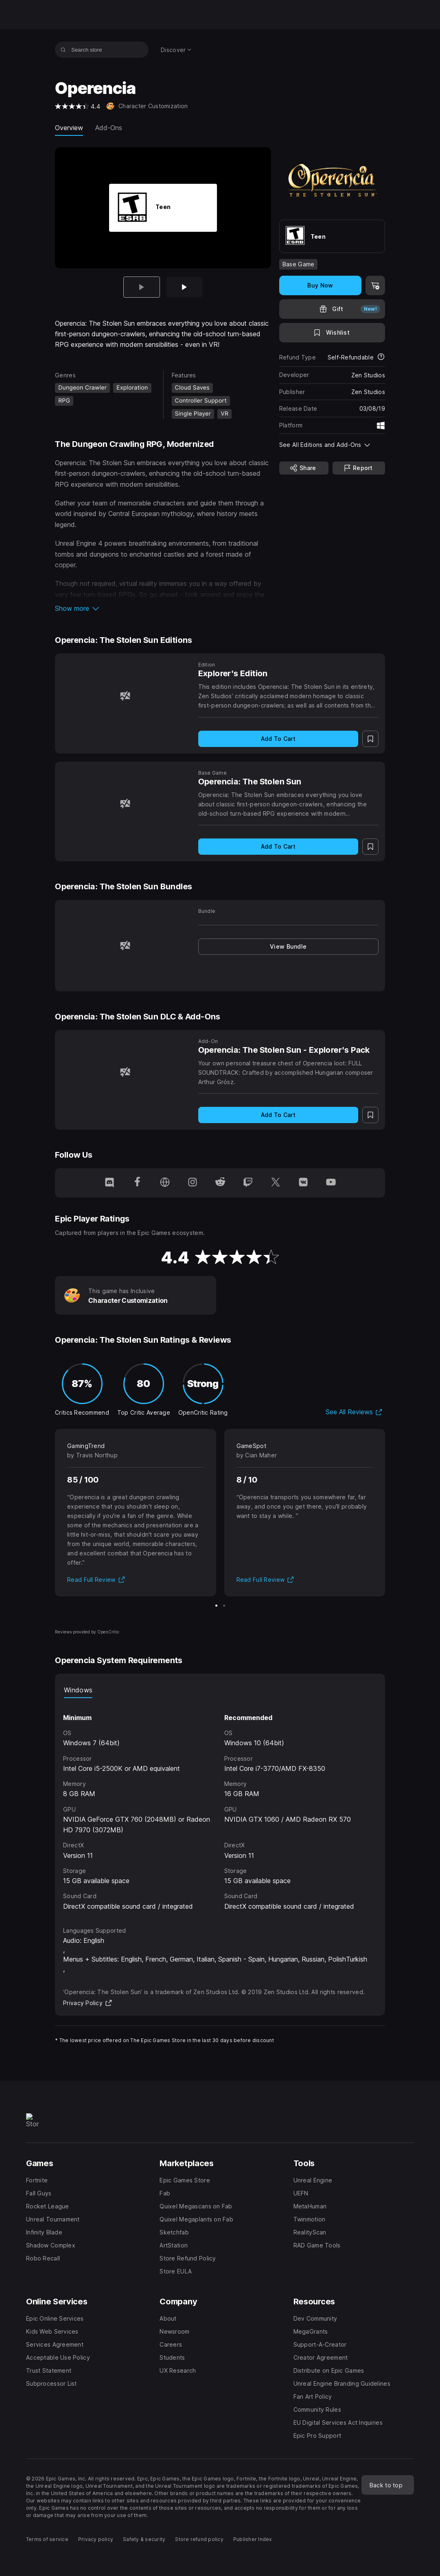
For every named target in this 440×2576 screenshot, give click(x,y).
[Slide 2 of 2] (184, 287)
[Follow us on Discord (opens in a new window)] (109, 1182)
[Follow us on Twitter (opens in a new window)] (275, 1182)
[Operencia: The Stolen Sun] (124, 803)
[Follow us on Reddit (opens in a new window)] (220, 1182)
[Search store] (63, 49)
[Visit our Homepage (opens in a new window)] (165, 1182)
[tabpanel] (220, 1805)
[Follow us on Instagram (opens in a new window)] (192, 1182)
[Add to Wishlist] (332, 332)
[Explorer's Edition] (124, 695)
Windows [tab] (78, 1690)
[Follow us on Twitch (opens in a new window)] (248, 1182)
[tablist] (220, 1690)
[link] (288, 947)
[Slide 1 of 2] (216, 1606)
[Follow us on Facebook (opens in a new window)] (137, 1182)
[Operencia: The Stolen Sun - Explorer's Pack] (124, 1072)
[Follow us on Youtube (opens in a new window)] (331, 1182)
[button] (163, 608)
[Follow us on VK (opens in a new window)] (303, 1182)
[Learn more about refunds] (381, 357)
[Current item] (141, 287)
